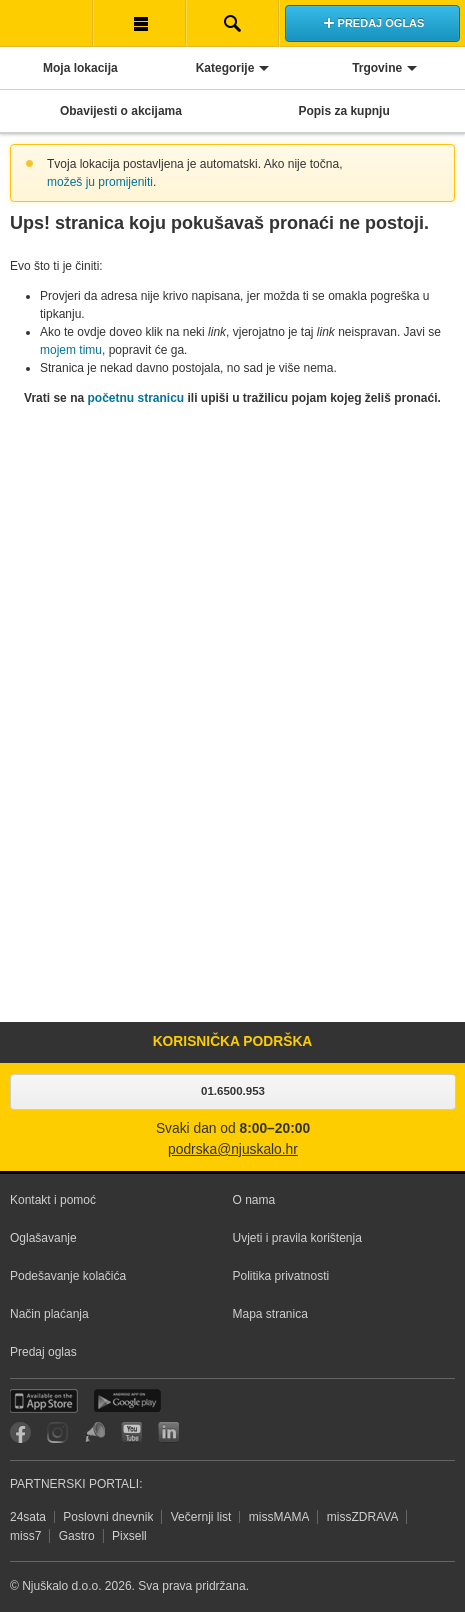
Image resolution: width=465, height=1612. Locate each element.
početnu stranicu (135, 398)
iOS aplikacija (44, 1401)
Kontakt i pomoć (53, 1200)
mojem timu (71, 350)
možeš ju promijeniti (100, 182)
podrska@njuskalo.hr (233, 1149)
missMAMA (279, 1517)
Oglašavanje (43, 1238)
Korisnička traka (139, 23)
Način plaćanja (49, 1314)
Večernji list (201, 1517)
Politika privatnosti (281, 1276)
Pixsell (129, 1536)
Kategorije (225, 68)
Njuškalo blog (94, 1432)
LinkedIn (168, 1432)
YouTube (131, 1432)
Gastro (77, 1536)
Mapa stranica (270, 1314)
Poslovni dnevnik (108, 1517)
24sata (28, 1517)
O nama (254, 1200)
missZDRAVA (363, 1517)
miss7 (25, 1536)
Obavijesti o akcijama (121, 111)
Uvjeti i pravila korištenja (297, 1238)
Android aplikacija (127, 1401)
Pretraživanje (232, 23)
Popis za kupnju (343, 111)
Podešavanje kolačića (68, 1276)
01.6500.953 (233, 1091)
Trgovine (377, 68)
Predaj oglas (43, 1352)
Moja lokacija (80, 68)
